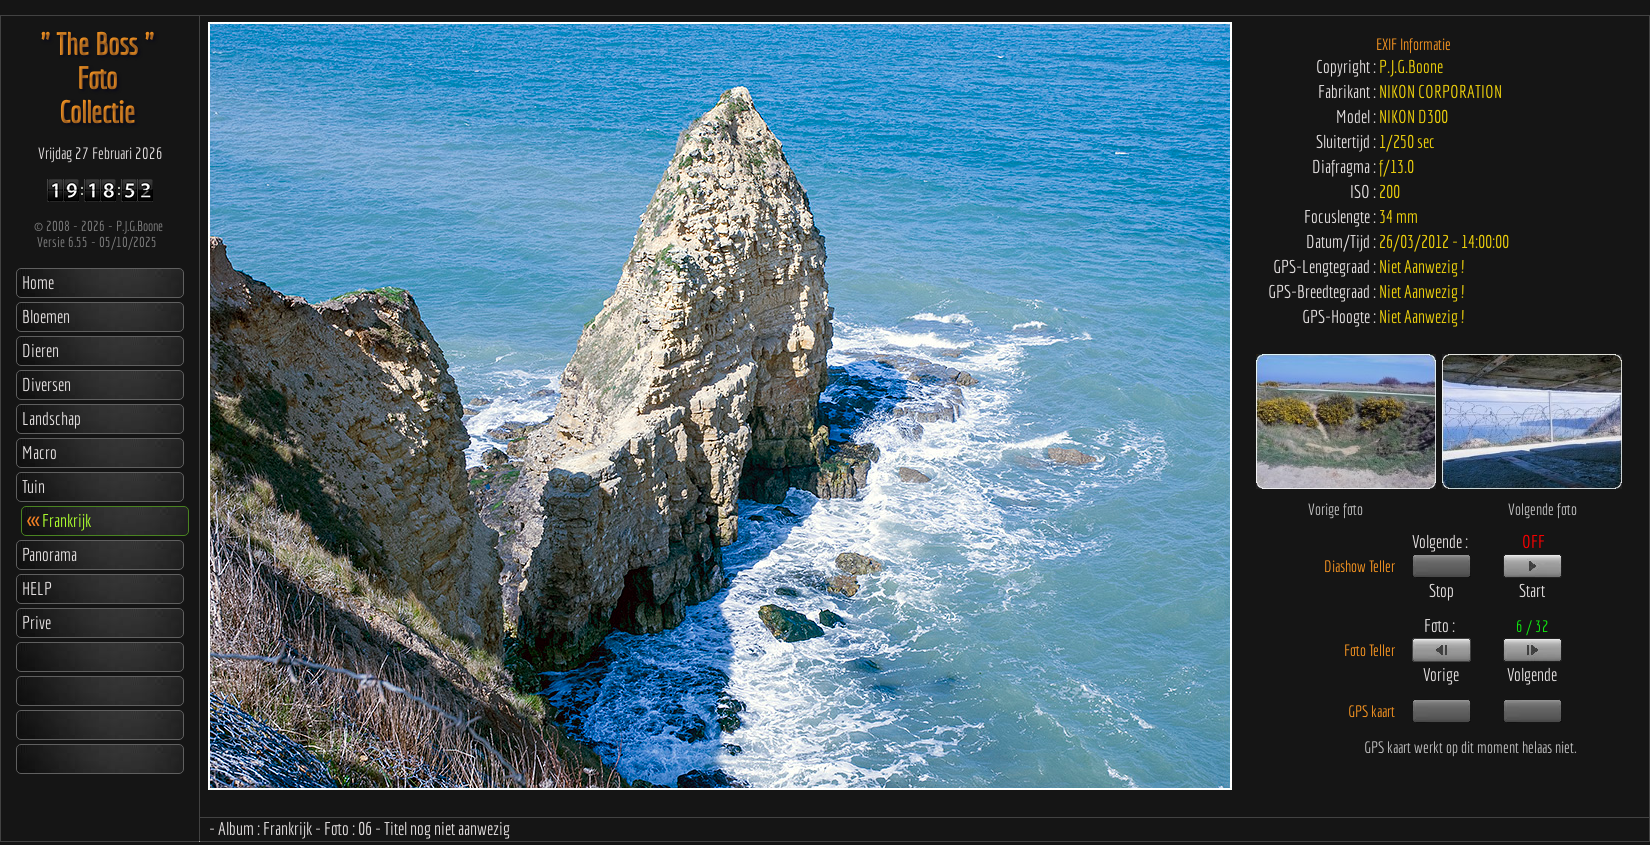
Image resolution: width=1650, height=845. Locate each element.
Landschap (51, 418)
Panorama (49, 554)
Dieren (40, 350)
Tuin (33, 486)
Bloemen (46, 316)
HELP (37, 588)
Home (38, 282)
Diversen (46, 384)
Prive (36, 622)
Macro (39, 452)
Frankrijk (59, 520)
